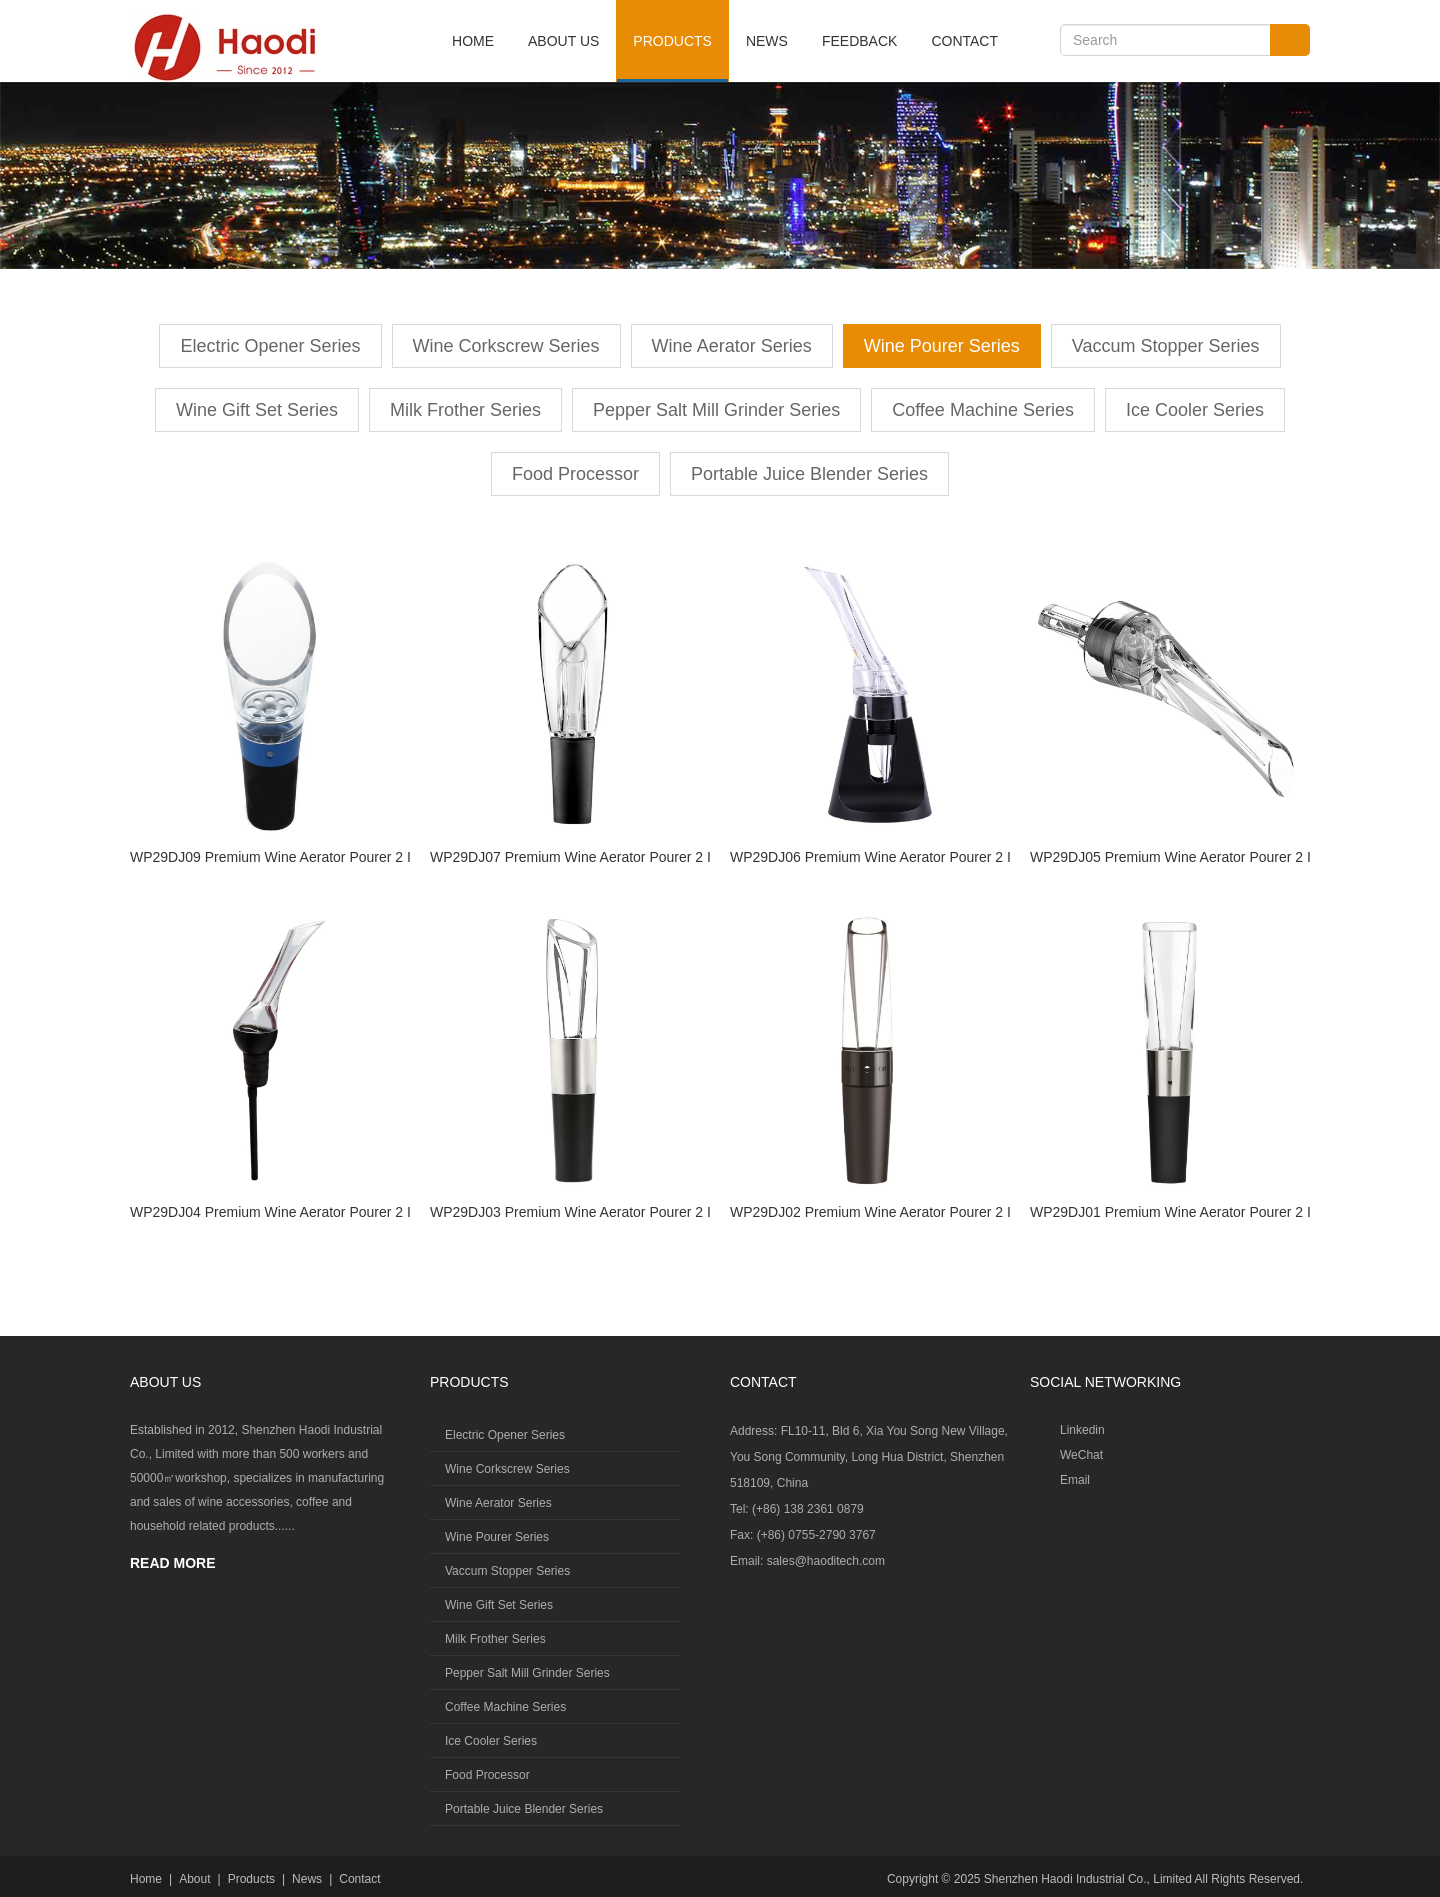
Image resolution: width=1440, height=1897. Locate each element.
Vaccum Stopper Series (1166, 346)
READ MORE (173, 1563)
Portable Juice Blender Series (809, 474)
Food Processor (575, 474)
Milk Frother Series (465, 410)
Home (473, 41)
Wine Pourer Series (942, 346)
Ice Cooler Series (1195, 410)
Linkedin (1082, 1430)
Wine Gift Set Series (257, 410)
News (767, 41)
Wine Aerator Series (732, 346)
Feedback (859, 41)
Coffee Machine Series (983, 410)
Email (1075, 1480)
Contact (964, 41)
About (194, 1879)
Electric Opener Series (270, 346)
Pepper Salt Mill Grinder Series (716, 410)
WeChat (1081, 1455)
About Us (563, 41)
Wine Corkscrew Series (506, 346)
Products (672, 41)
